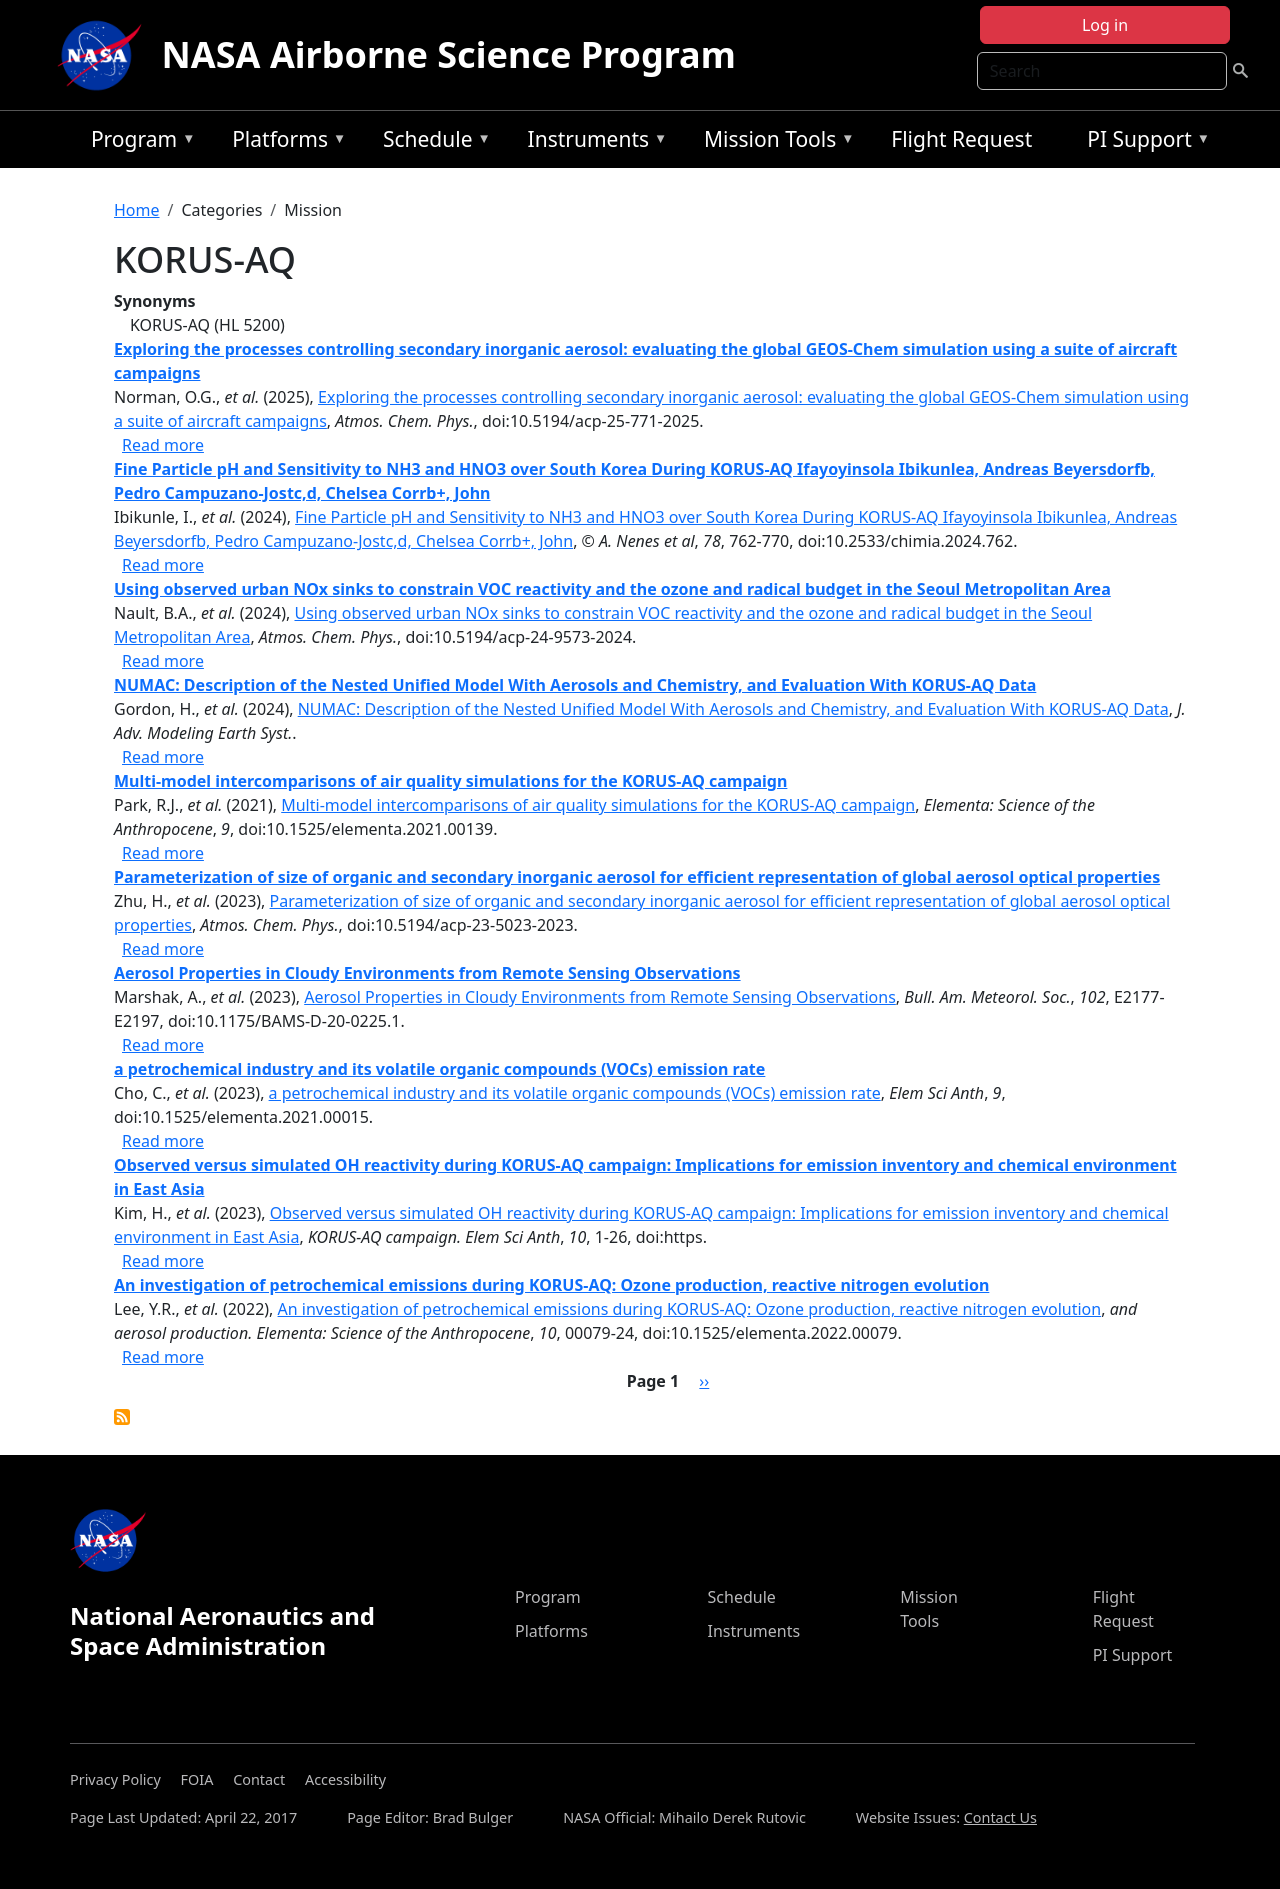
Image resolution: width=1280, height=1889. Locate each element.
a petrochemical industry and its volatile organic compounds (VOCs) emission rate (575, 1093)
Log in (1105, 25)
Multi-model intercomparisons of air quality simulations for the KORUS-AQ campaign (598, 805)
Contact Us (1000, 1817)
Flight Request (961, 139)
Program (138, 142)
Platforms (284, 142)
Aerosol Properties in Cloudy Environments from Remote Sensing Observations (600, 997)
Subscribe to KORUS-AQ (122, 1417)
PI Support (1143, 142)
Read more (163, 445)
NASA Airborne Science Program (449, 54)
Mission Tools (774, 142)
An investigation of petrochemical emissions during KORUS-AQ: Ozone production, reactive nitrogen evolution (690, 1309)
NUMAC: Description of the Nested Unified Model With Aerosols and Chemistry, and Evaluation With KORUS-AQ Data (733, 709)
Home (137, 210)
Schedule (432, 142)
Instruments (593, 142)
